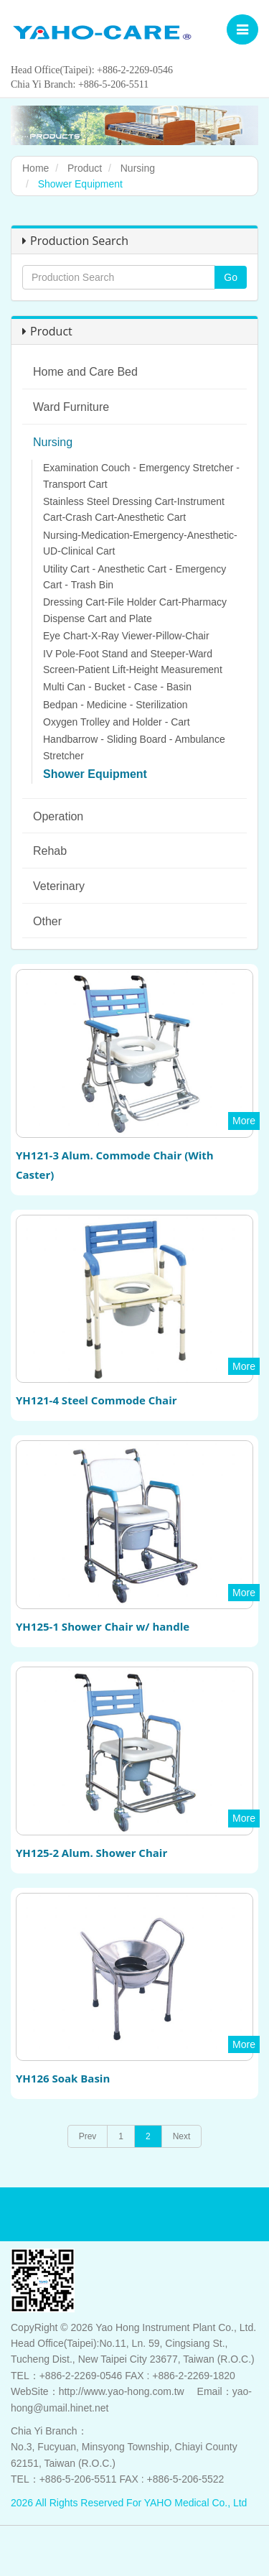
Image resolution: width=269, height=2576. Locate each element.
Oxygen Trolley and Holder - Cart (116, 722)
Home (35, 168)
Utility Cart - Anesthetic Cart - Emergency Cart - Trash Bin (134, 576)
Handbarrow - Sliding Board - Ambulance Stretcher (134, 747)
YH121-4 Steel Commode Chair (96, 1400)
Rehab (50, 851)
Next (182, 2136)
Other (47, 921)
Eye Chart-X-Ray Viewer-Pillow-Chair (126, 635)
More (243, 1120)
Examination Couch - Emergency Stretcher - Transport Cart (141, 475)
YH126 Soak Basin (63, 2078)
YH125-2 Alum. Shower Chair (91, 1852)
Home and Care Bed (85, 372)
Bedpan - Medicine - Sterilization (115, 704)
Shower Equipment (95, 774)
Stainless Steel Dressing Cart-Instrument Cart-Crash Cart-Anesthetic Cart (134, 509)
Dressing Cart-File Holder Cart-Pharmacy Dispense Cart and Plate (135, 610)
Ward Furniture (71, 407)
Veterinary (59, 886)
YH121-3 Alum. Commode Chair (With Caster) (115, 1165)
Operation (58, 816)
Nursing (138, 168)
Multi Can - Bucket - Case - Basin (117, 686)
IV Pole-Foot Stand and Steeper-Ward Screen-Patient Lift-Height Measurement (132, 661)
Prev (88, 2136)
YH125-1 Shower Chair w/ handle (102, 1626)
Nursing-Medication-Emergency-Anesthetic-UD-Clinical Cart (140, 543)
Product (84, 168)
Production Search (75, 241)
